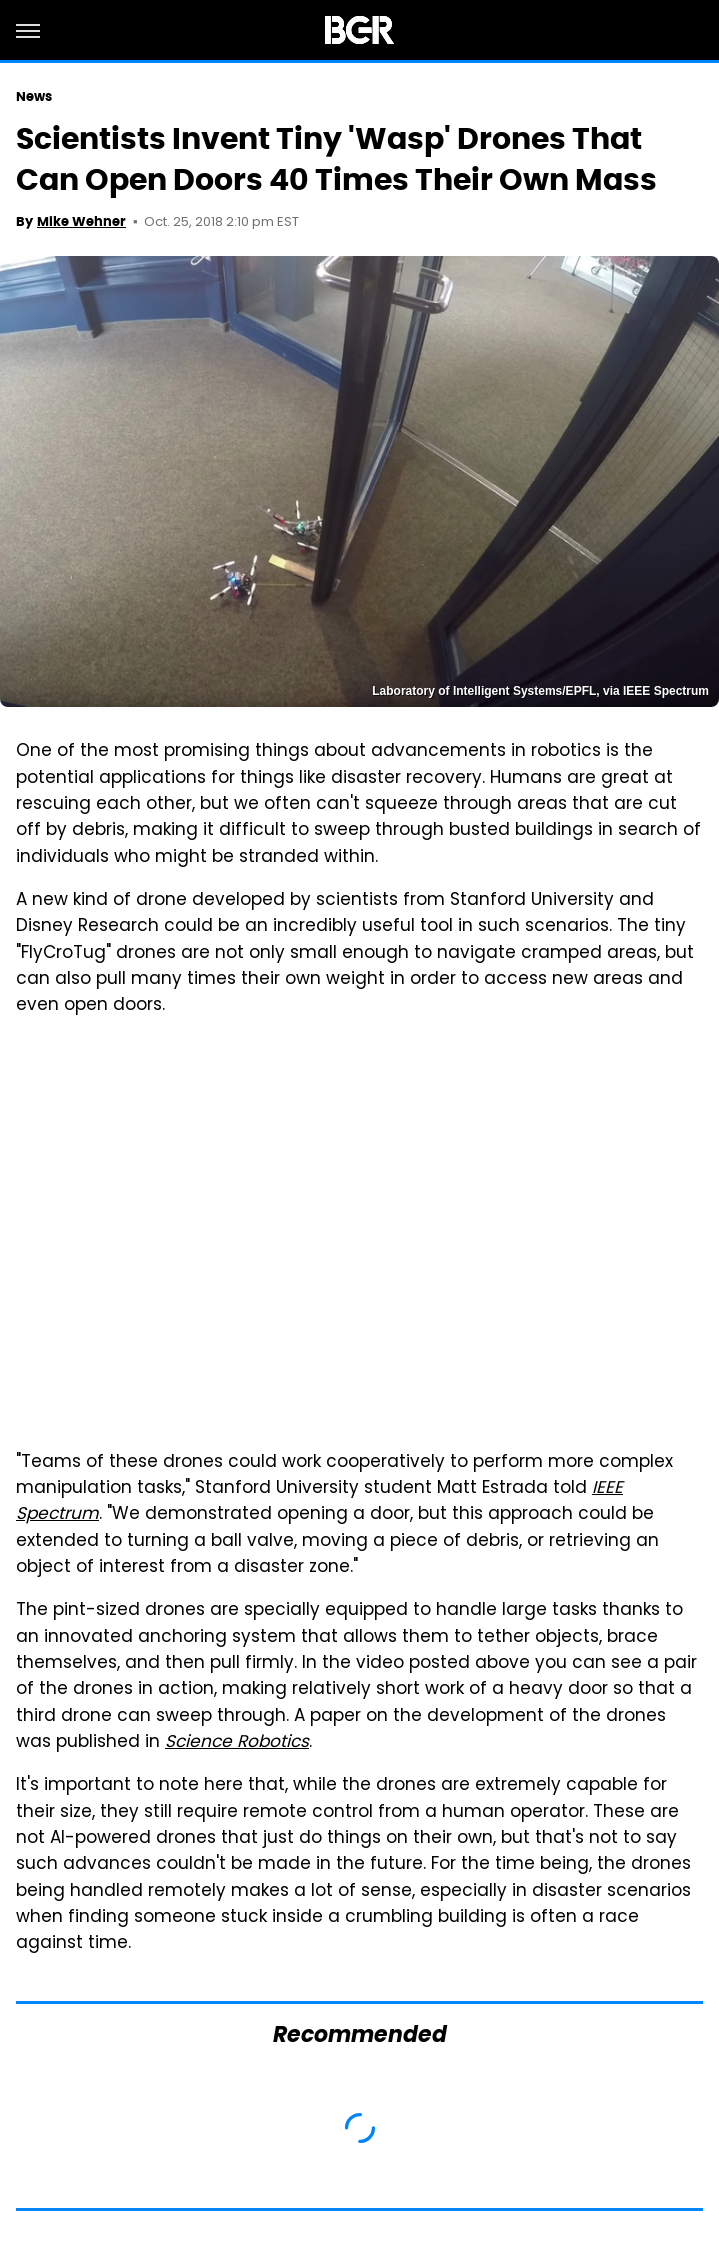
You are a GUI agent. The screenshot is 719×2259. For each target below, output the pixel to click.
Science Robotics (237, 1743)
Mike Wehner (81, 221)
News (34, 96)
